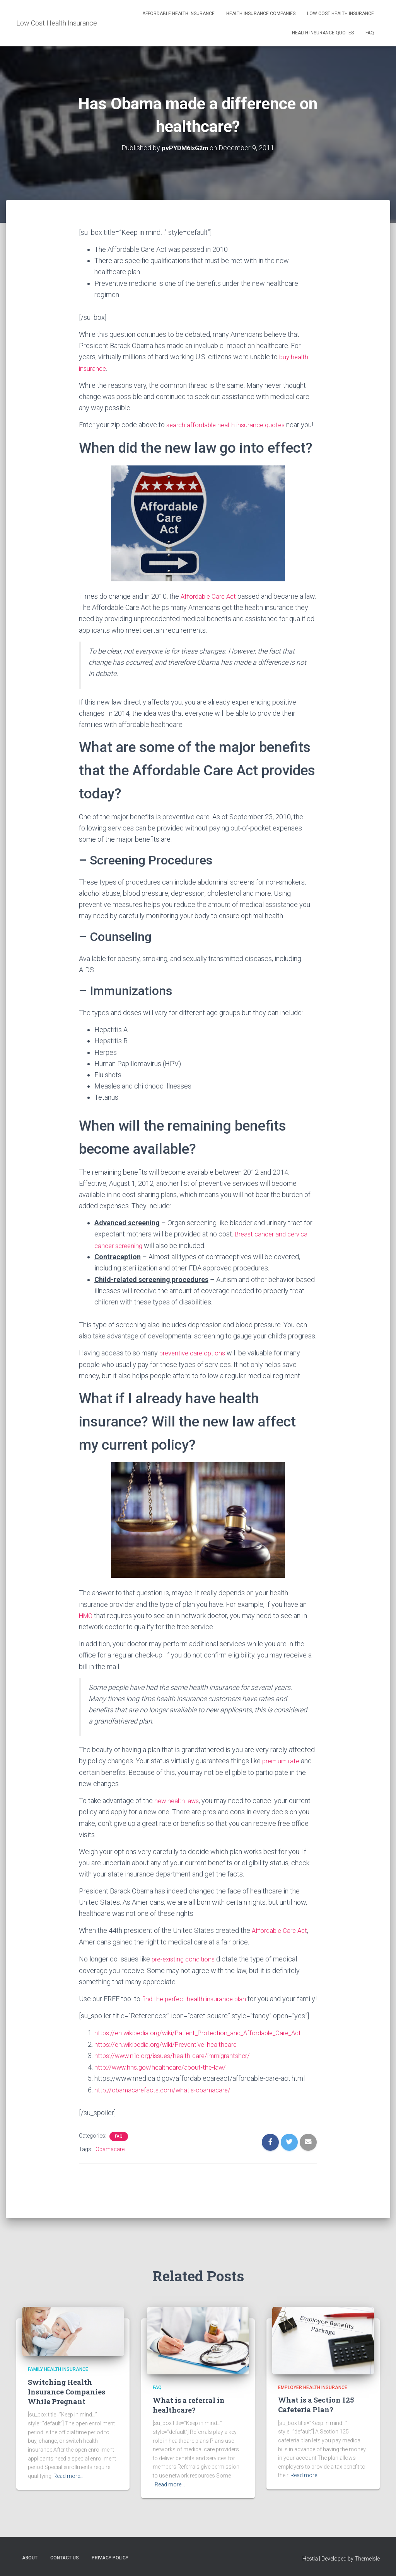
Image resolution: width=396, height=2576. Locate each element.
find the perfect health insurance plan (196, 2008)
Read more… (68, 2476)
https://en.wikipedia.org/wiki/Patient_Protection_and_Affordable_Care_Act (205, 2053)
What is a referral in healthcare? (189, 2405)
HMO (87, 1626)
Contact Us (64, 2558)
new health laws (178, 1810)
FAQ (369, 33)
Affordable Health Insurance (178, 13)
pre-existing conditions (186, 1968)
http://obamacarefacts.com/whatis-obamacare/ (165, 2109)
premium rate (282, 1771)
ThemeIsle (367, 2559)
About (30, 2558)
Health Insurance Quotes (323, 33)
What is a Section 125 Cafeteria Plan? (316, 2405)
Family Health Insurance (58, 2369)
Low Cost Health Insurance (340, 13)
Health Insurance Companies (260, 13)
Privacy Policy (110, 2558)
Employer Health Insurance (312, 2387)
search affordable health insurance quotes (229, 424)
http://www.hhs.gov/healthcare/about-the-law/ (163, 2087)
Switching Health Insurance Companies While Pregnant (66, 2391)
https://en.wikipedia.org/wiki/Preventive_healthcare (171, 2064)
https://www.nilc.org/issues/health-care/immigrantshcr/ (177, 2076)
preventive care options (194, 1363)
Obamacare (110, 2169)
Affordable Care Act (210, 607)
